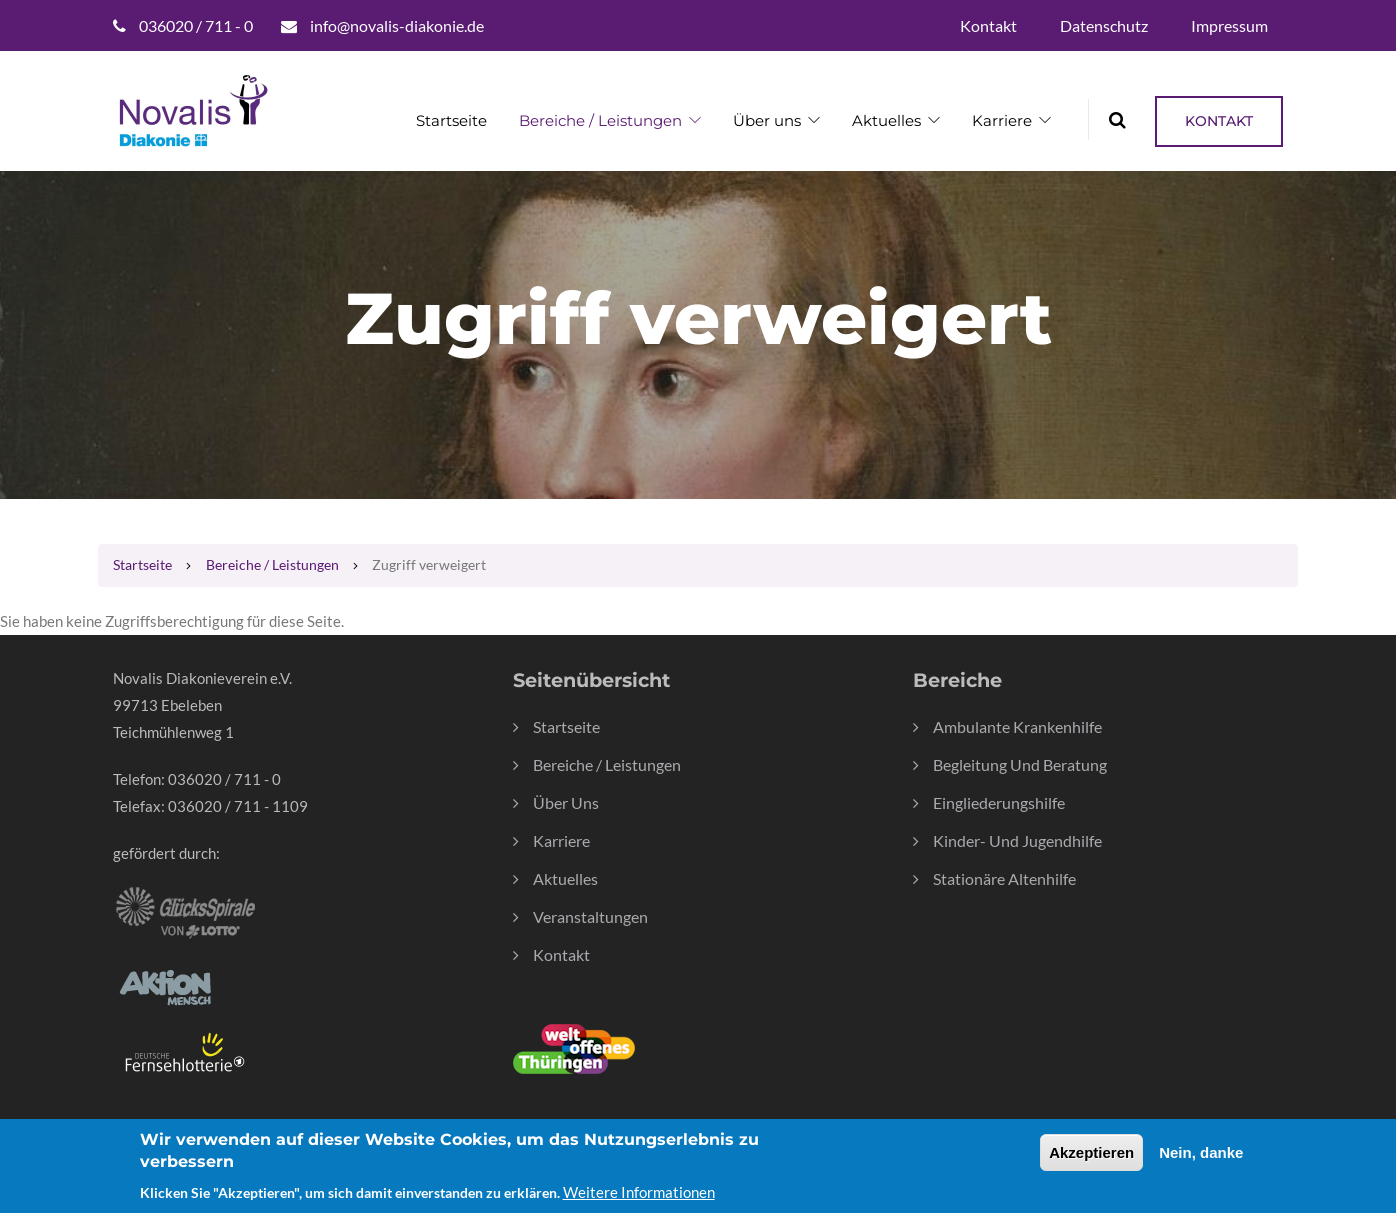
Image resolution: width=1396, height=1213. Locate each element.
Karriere (1002, 120)
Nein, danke (1201, 1160)
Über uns (767, 120)
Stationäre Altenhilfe (1004, 878)
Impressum (1229, 25)
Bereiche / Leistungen (600, 120)
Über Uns (566, 802)
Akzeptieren (1091, 1160)
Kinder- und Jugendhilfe (1017, 840)
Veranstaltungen (590, 916)
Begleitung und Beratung (1020, 764)
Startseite (451, 120)
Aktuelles (886, 120)
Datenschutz (1104, 25)
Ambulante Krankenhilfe (1017, 726)
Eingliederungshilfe (999, 802)
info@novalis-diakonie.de (397, 25)
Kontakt (988, 25)
